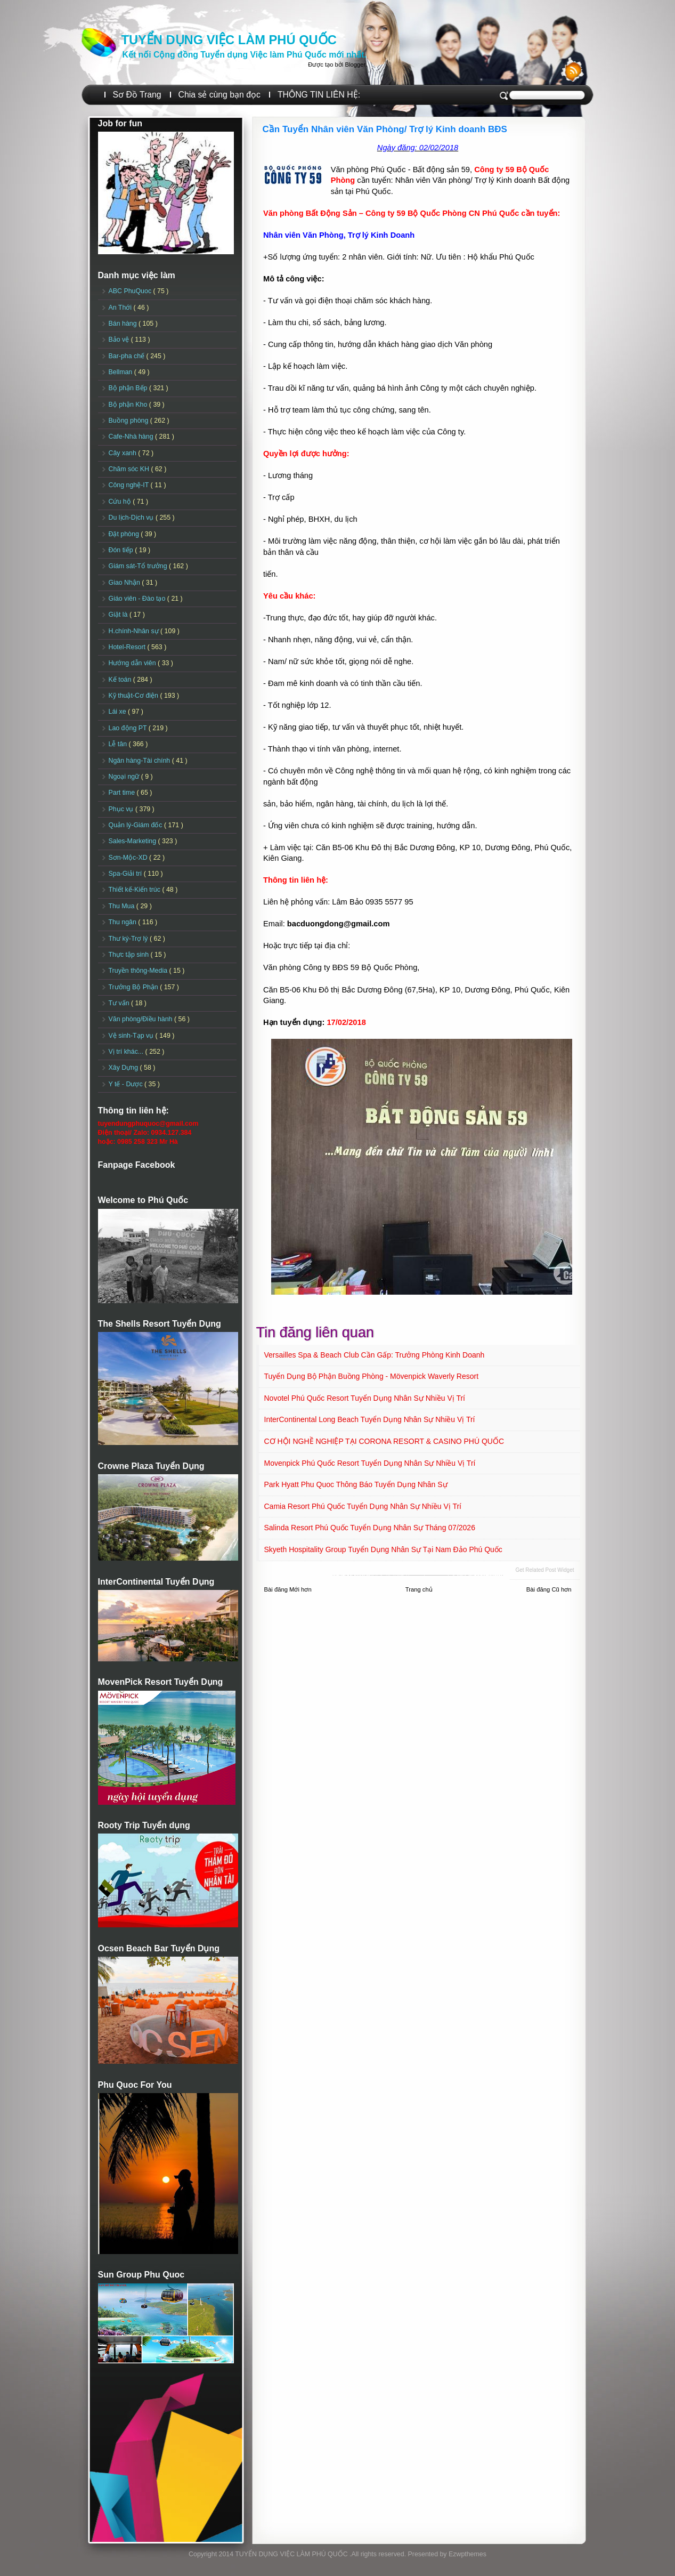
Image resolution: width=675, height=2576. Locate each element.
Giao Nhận (125, 582)
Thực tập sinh (130, 954)
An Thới (121, 307)
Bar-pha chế (128, 356)
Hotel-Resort (128, 647)
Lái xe (118, 711)
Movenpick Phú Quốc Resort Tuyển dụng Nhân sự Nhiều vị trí (370, 1463)
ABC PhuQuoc (131, 291)
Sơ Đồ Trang (137, 94)
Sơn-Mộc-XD (129, 857)
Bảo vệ (120, 339)
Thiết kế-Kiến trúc (135, 889)
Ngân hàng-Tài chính (140, 760)
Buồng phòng (129, 420)
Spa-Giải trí (126, 873)
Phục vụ (122, 809)
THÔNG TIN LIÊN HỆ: (319, 94)
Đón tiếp (122, 550)
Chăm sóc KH (130, 469)
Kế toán (121, 679)
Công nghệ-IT (130, 485)
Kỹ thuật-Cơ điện (134, 695)
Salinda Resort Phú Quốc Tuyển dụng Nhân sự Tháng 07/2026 (369, 1527)
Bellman (121, 372)
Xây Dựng (124, 1067)
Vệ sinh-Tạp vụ (132, 1035)
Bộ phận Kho (129, 404)
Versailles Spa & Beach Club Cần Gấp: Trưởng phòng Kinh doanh (374, 1355)
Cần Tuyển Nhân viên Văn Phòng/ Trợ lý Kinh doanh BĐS (385, 129)
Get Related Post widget (544, 1570)
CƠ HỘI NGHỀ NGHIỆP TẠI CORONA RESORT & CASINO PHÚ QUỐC (384, 1441)
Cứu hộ (121, 501)
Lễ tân (119, 744)
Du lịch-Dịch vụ (132, 517)
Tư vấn (120, 1003)
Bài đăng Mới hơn (288, 1589)
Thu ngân (124, 922)
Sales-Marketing (133, 841)
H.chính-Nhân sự (135, 631)
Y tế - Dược (127, 1084)
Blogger (355, 64)
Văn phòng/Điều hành (141, 1019)
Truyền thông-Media (139, 970)
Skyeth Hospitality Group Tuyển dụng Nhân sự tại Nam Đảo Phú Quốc (383, 1549)
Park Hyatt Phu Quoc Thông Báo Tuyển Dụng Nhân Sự (356, 1484)
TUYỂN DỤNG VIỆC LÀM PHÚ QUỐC (229, 40)
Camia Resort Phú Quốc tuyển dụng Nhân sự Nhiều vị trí (362, 1506)
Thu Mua (122, 906)
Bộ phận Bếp (129, 388)
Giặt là (119, 614)
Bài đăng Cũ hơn (549, 1589)
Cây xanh (124, 453)
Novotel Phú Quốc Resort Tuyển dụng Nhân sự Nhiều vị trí (365, 1398)
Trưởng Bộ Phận (134, 987)
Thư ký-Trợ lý (129, 938)
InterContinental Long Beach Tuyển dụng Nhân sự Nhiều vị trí (369, 1419)
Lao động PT (129, 728)
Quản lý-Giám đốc (137, 825)
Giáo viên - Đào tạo (138, 598)
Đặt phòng (125, 534)
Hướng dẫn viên (133, 663)
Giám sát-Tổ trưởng (139, 566)
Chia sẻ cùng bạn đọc (219, 94)
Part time (123, 792)
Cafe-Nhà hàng (132, 436)
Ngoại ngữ (125, 776)
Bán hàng (124, 323)
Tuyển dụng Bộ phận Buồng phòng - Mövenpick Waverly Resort (371, 1376)
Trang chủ (419, 1589)
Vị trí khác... (127, 1051)
